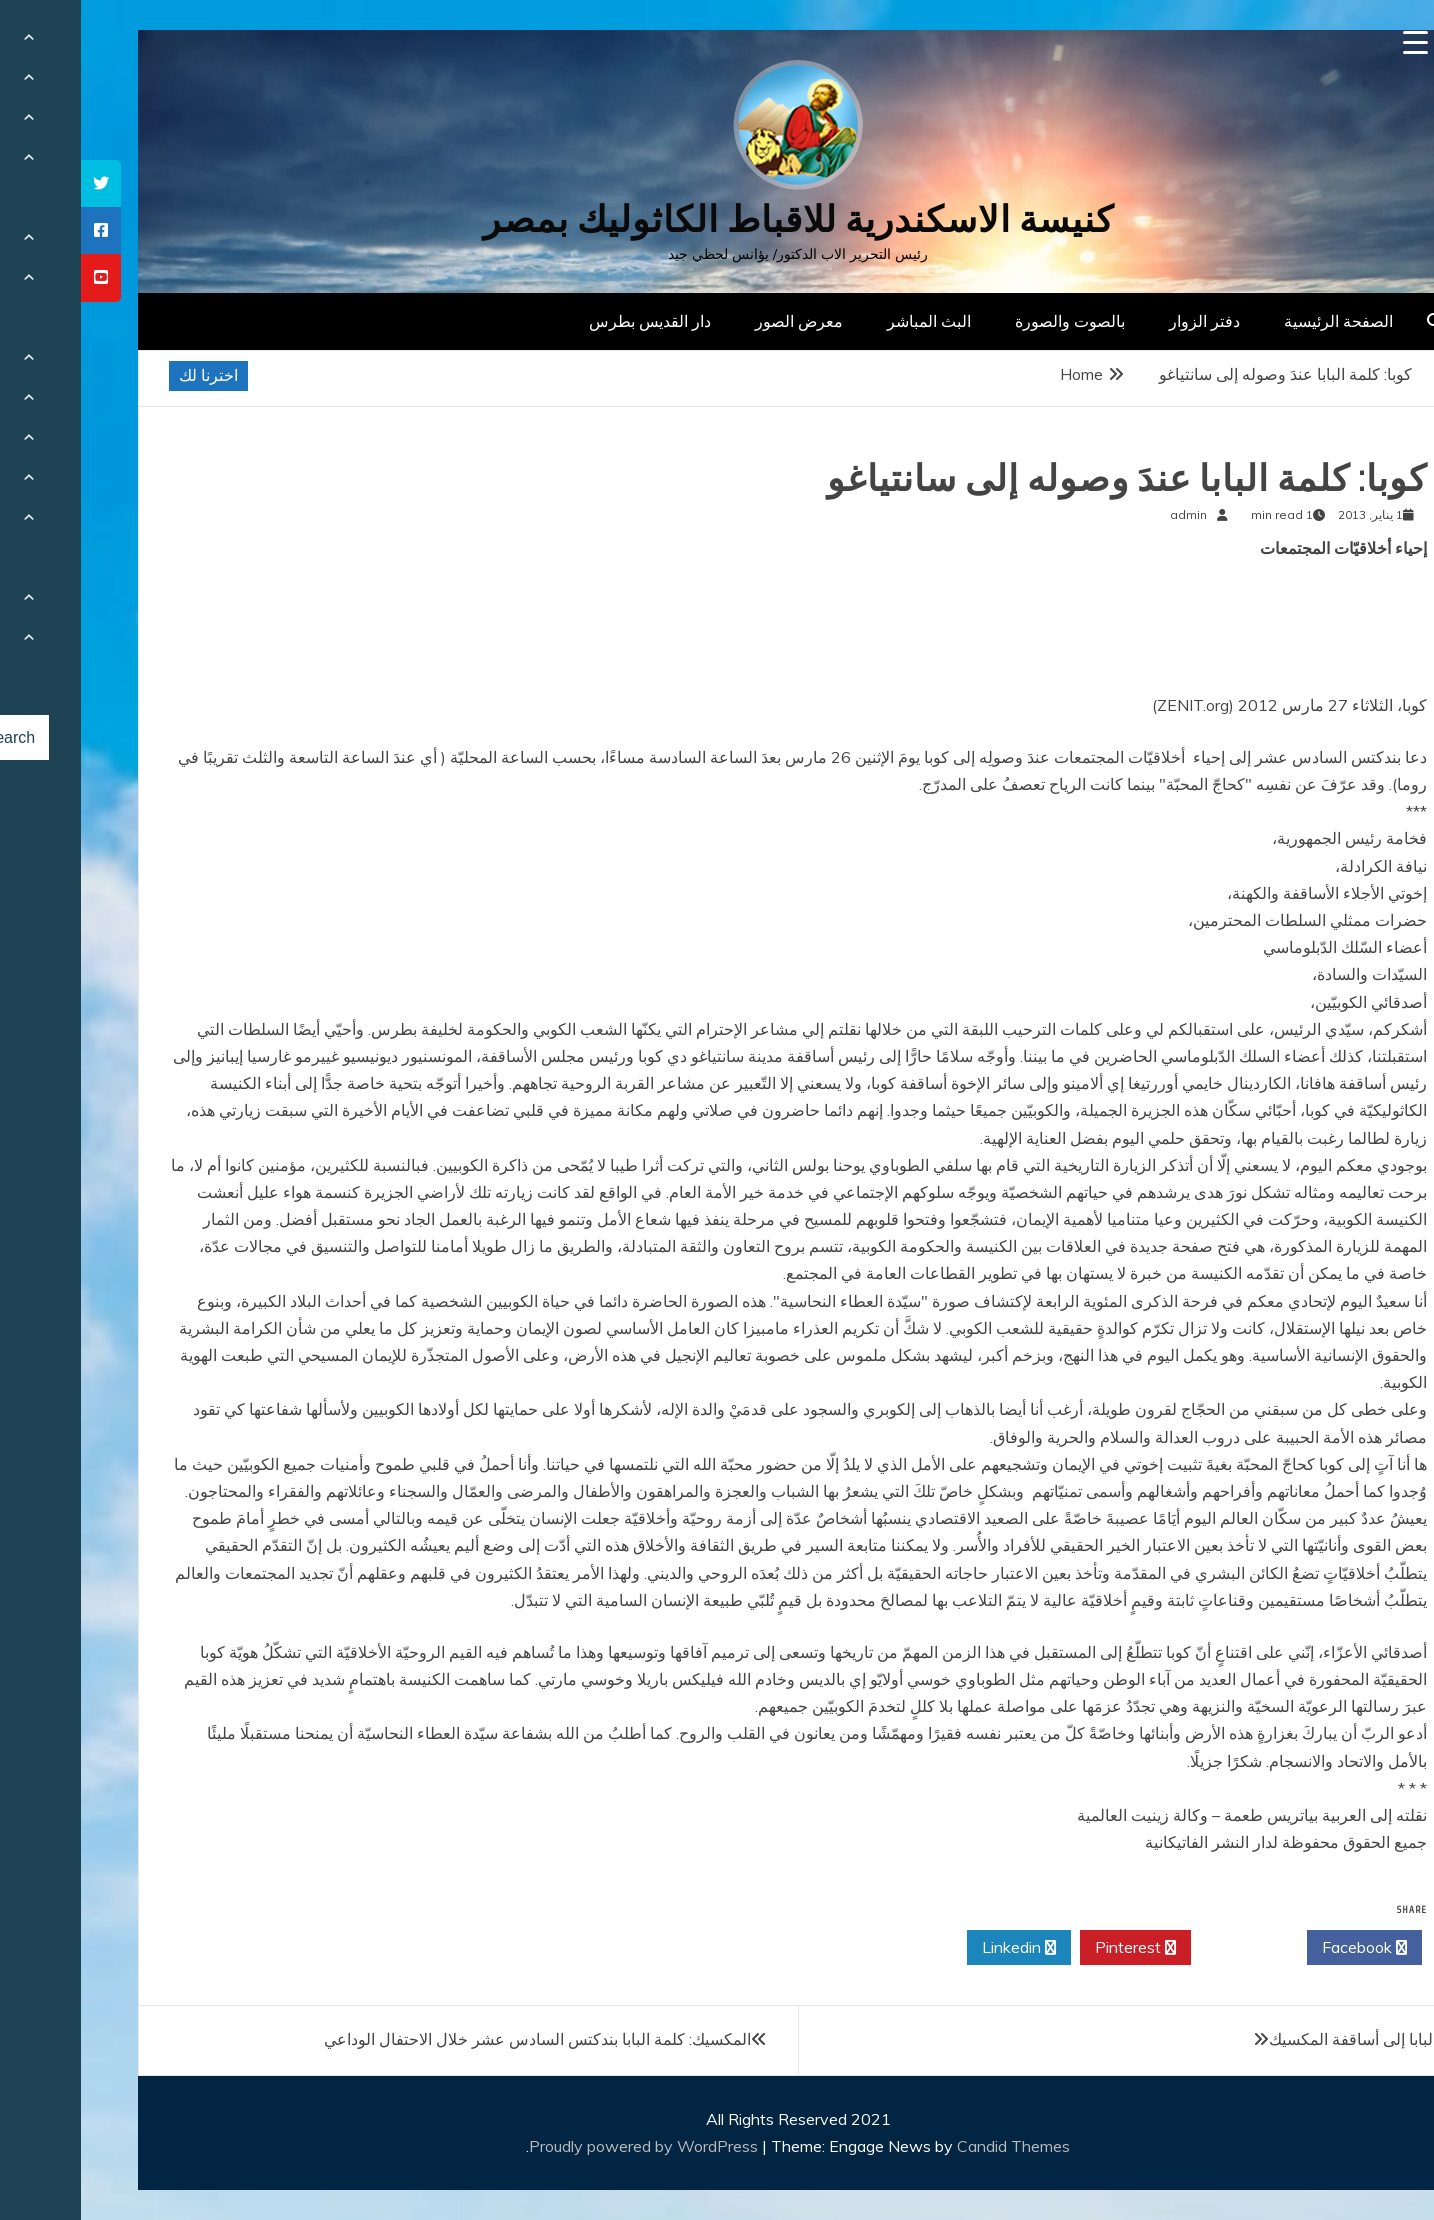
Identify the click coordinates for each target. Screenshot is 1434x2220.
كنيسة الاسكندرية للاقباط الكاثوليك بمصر (717, 219)
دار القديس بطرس (569, 321)
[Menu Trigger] (1334, 42)
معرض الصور (718, 321)
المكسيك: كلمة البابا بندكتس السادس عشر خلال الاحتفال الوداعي (456, 2039)
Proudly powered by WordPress (564, 2146)
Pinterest (1054, 1948)
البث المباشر (848, 321)
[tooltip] (20, 183)
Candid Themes (932, 2146)
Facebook (1283, 1948)
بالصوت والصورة (989, 321)
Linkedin (938, 1948)
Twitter (1168, 1948)
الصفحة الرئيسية (1257, 321)
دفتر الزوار (1123, 321)
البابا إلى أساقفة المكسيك (1272, 2039)
